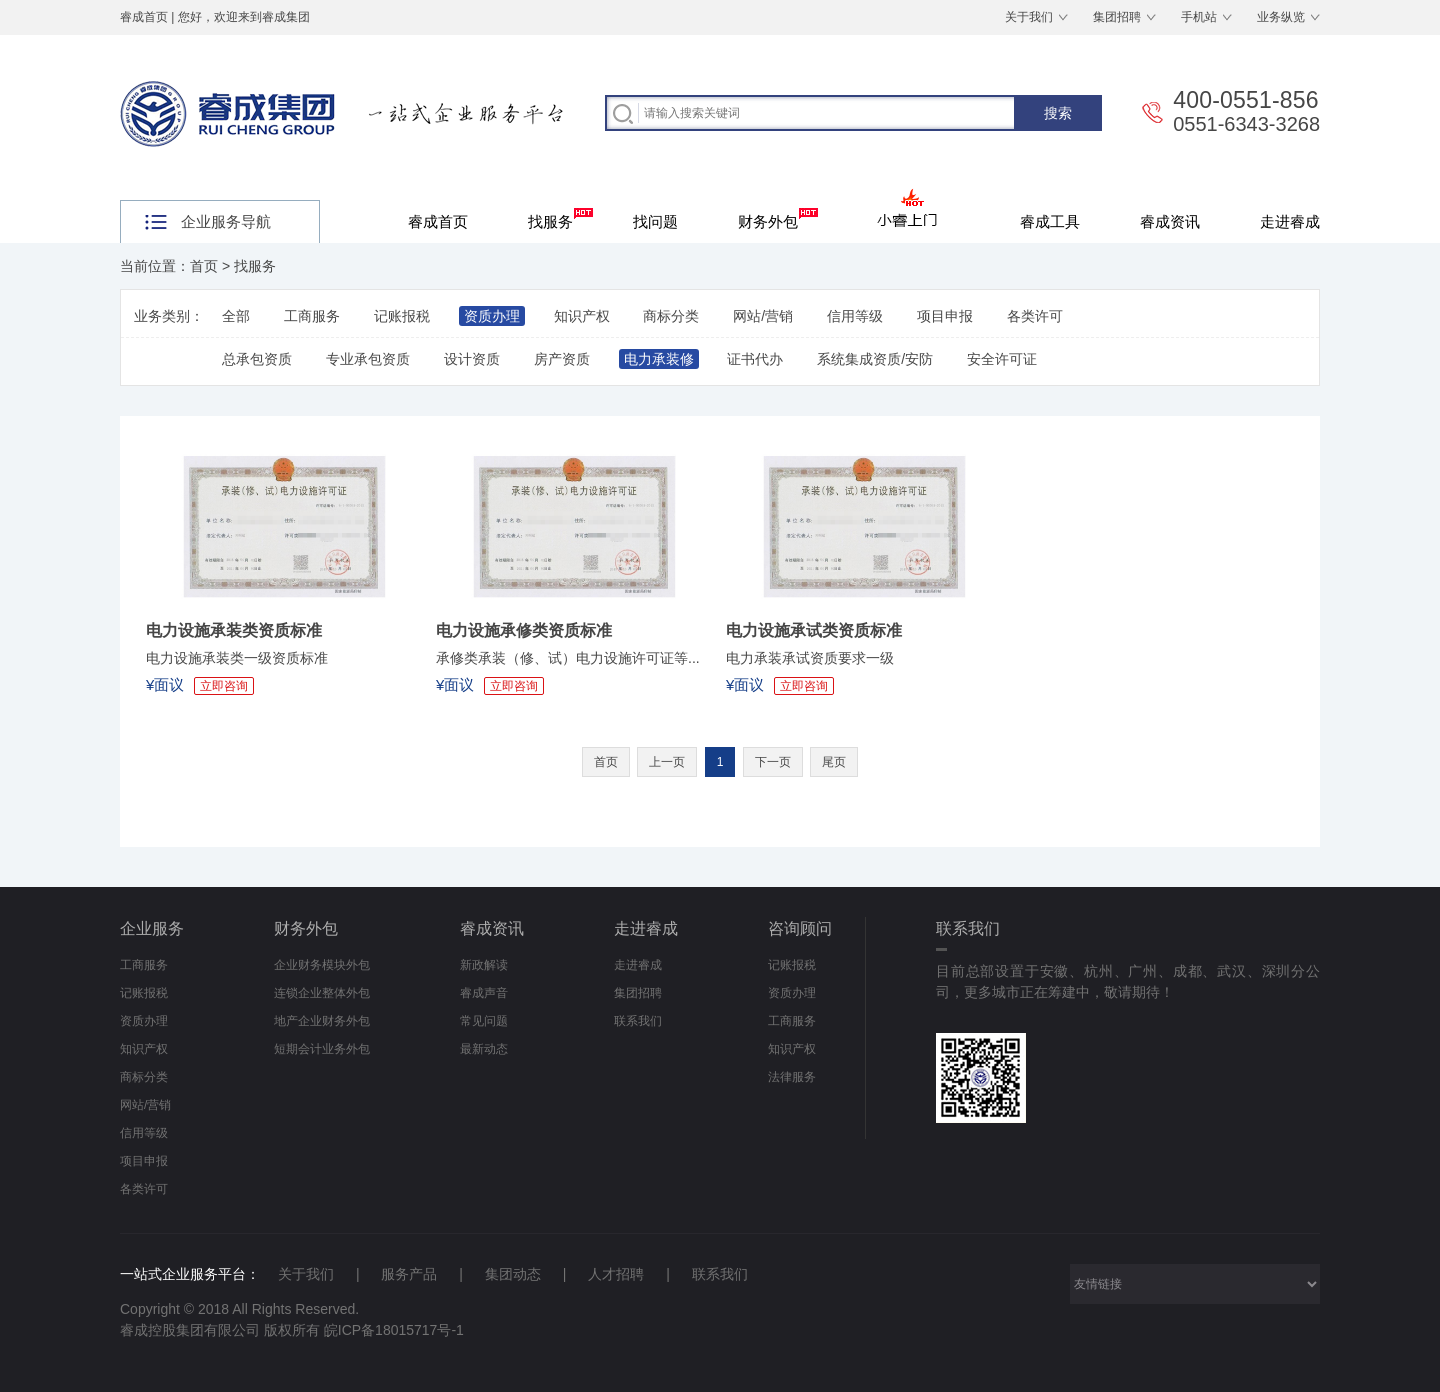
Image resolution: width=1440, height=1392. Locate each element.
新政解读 (484, 965)
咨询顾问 (800, 928)
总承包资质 (257, 359)
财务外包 (778, 219)
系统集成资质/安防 (875, 359)
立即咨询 (224, 686)
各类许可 (1035, 316)
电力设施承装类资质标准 (234, 630)
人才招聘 (616, 1274)
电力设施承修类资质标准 (524, 630)
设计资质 (472, 359)
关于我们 (1029, 17)
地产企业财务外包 (322, 1021)
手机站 (1199, 17)
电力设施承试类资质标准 (814, 630)
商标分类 (671, 316)
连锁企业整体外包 (322, 993)
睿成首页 (144, 17)
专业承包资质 (368, 359)
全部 (236, 316)
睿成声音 (484, 993)
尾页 (834, 762)
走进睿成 (1290, 221)
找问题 (655, 221)
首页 (204, 266)
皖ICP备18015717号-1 (394, 1330)
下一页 (773, 762)
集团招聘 (1117, 17)
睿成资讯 (1170, 221)
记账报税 (402, 316)
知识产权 (582, 316)
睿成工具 (1050, 221)
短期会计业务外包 (322, 1049)
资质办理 (492, 316)
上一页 (667, 762)
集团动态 (513, 1274)
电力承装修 (659, 359)
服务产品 (409, 1274)
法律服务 (792, 1077)
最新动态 (484, 1049)
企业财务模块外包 (322, 965)
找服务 (560, 219)
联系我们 (638, 1021)
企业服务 (152, 928)
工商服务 (312, 316)
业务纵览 (1281, 17)
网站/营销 (763, 316)
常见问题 (484, 1021)
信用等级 (855, 316)
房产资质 (562, 359)
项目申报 (945, 316)
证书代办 (755, 359)
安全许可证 (1002, 359)
